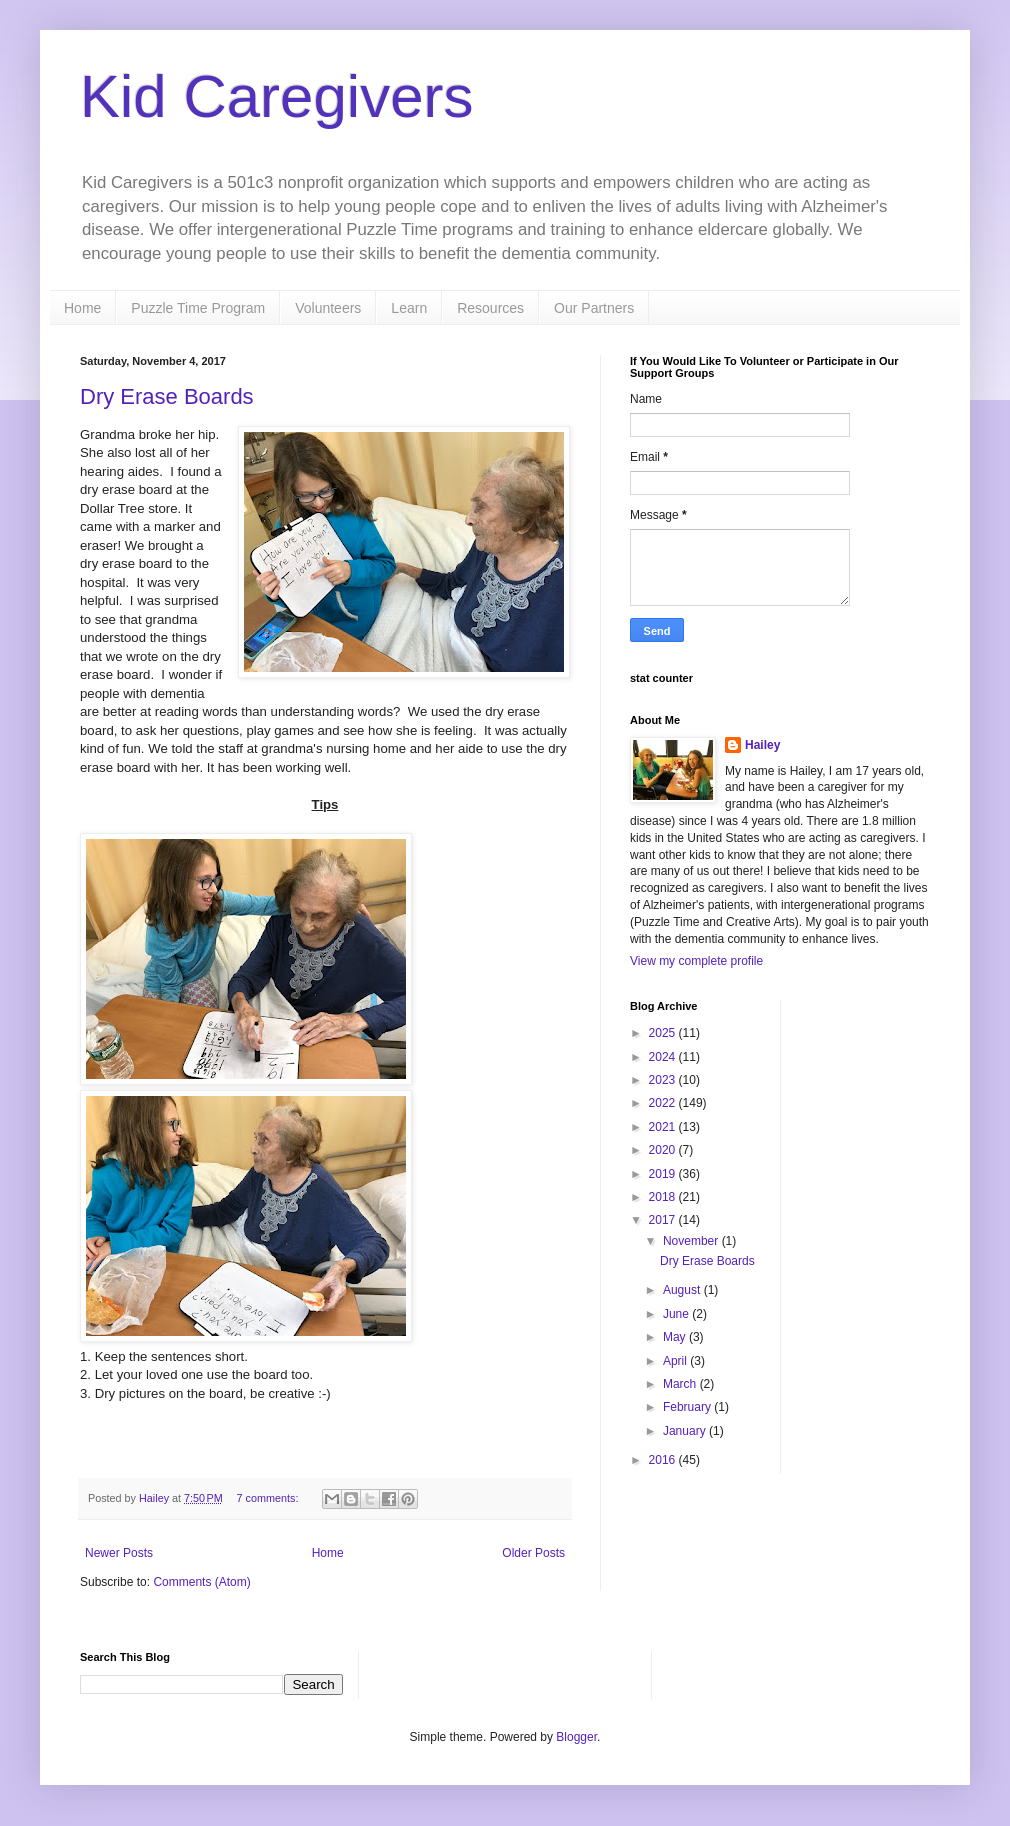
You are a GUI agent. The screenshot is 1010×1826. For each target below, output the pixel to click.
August (683, 1290)
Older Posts (533, 1553)
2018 (664, 1197)
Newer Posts (119, 1553)
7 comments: (269, 1498)
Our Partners (594, 308)
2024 (664, 1057)
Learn (409, 308)
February (688, 1407)
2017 (664, 1220)
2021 (664, 1127)
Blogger (576, 1737)
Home (82, 308)
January (686, 1431)
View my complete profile (696, 961)
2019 (664, 1174)
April (676, 1361)
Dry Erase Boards (167, 396)
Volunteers (328, 308)
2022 (664, 1103)
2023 (664, 1080)
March (681, 1384)
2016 (664, 1460)
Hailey (762, 745)
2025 (664, 1033)
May (676, 1337)
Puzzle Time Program (198, 308)
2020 (664, 1150)
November (692, 1241)
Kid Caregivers (277, 96)
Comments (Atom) (201, 1582)
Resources (490, 308)
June (677, 1314)
